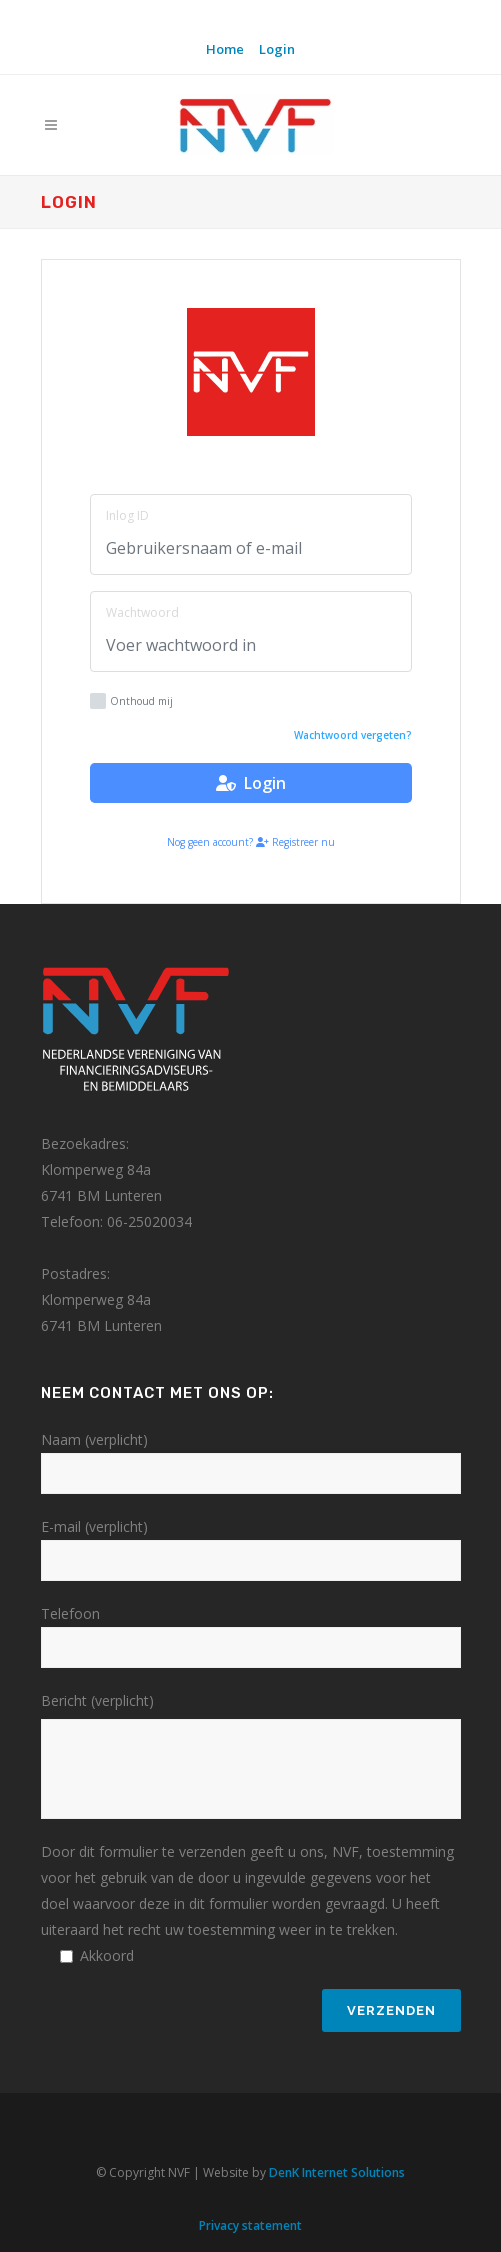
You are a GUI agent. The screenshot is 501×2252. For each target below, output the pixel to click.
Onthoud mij (131, 701)
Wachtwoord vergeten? (353, 735)
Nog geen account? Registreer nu (251, 842)
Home (225, 49)
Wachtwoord (142, 612)
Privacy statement (250, 2225)
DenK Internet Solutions (337, 2172)
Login (277, 49)
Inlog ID (127, 515)
